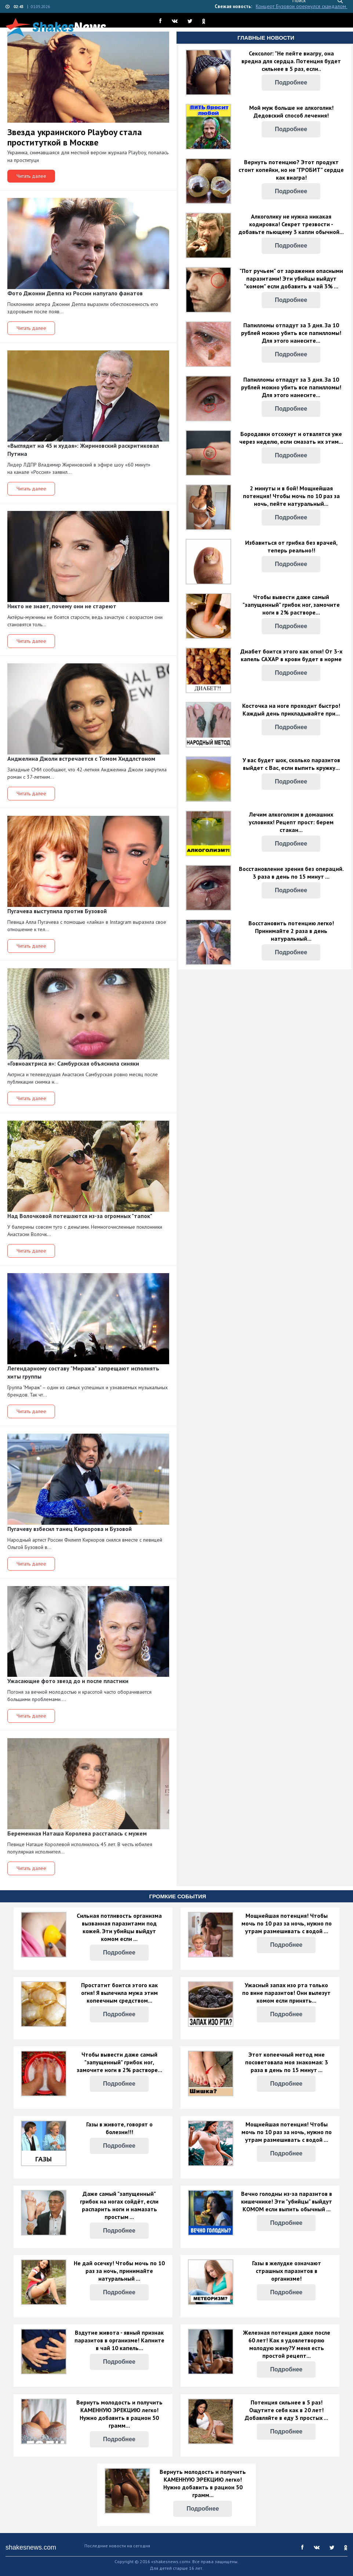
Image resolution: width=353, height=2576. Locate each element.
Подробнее (291, 82)
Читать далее (31, 176)
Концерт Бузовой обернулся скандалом (301, 6)
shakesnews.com (31, 2547)
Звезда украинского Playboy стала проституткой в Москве (74, 137)
